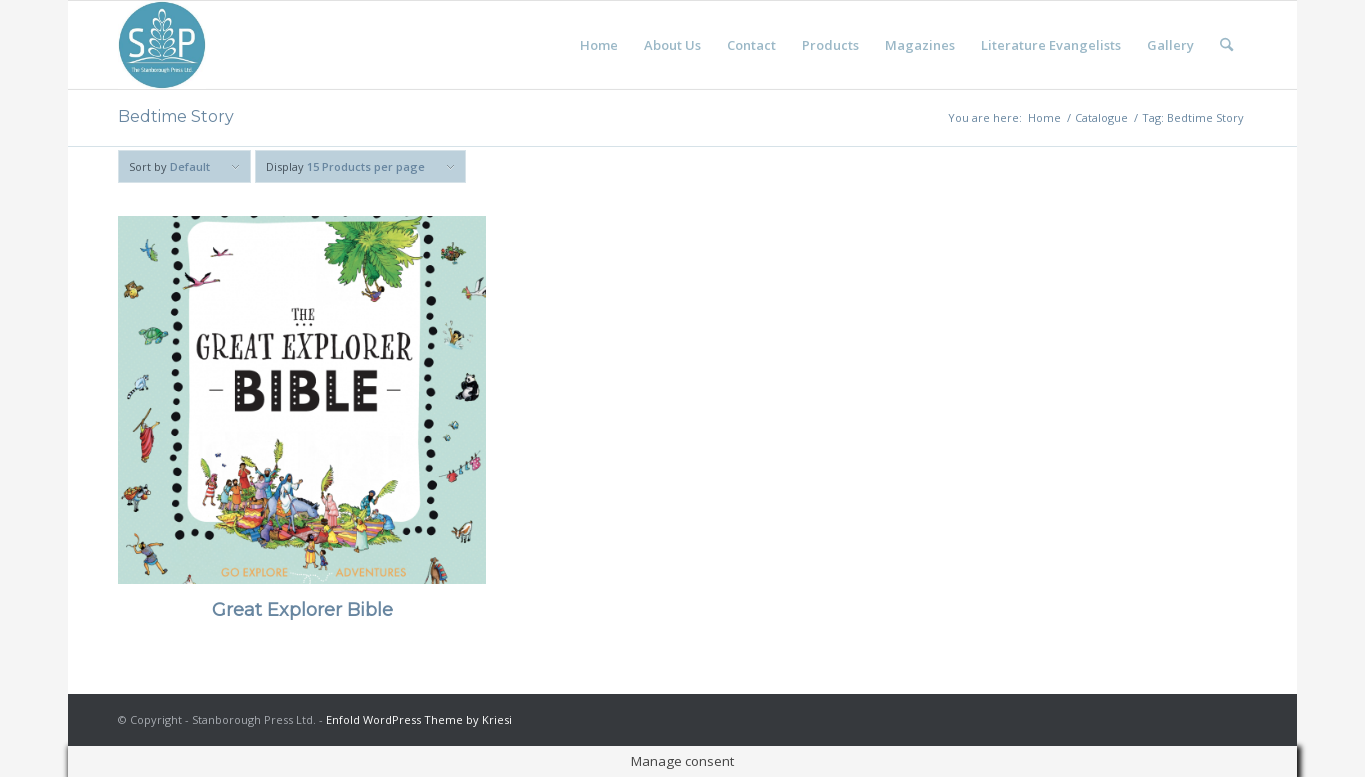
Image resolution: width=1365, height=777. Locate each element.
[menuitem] (599, 45)
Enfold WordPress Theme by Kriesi (419, 719)
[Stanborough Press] (162, 45)
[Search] (1226, 45)
